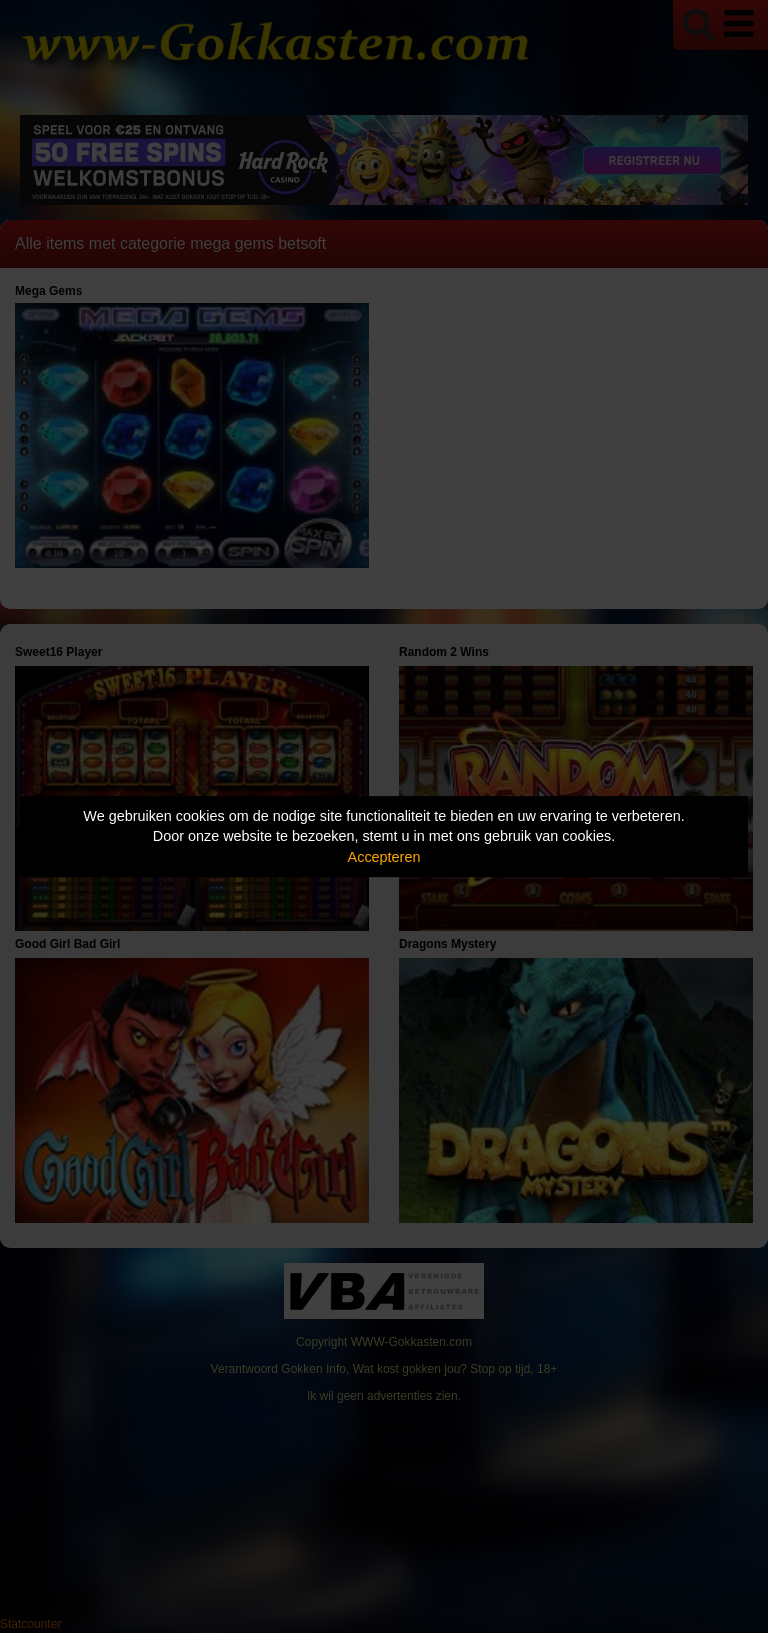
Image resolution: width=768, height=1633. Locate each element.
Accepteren (384, 857)
